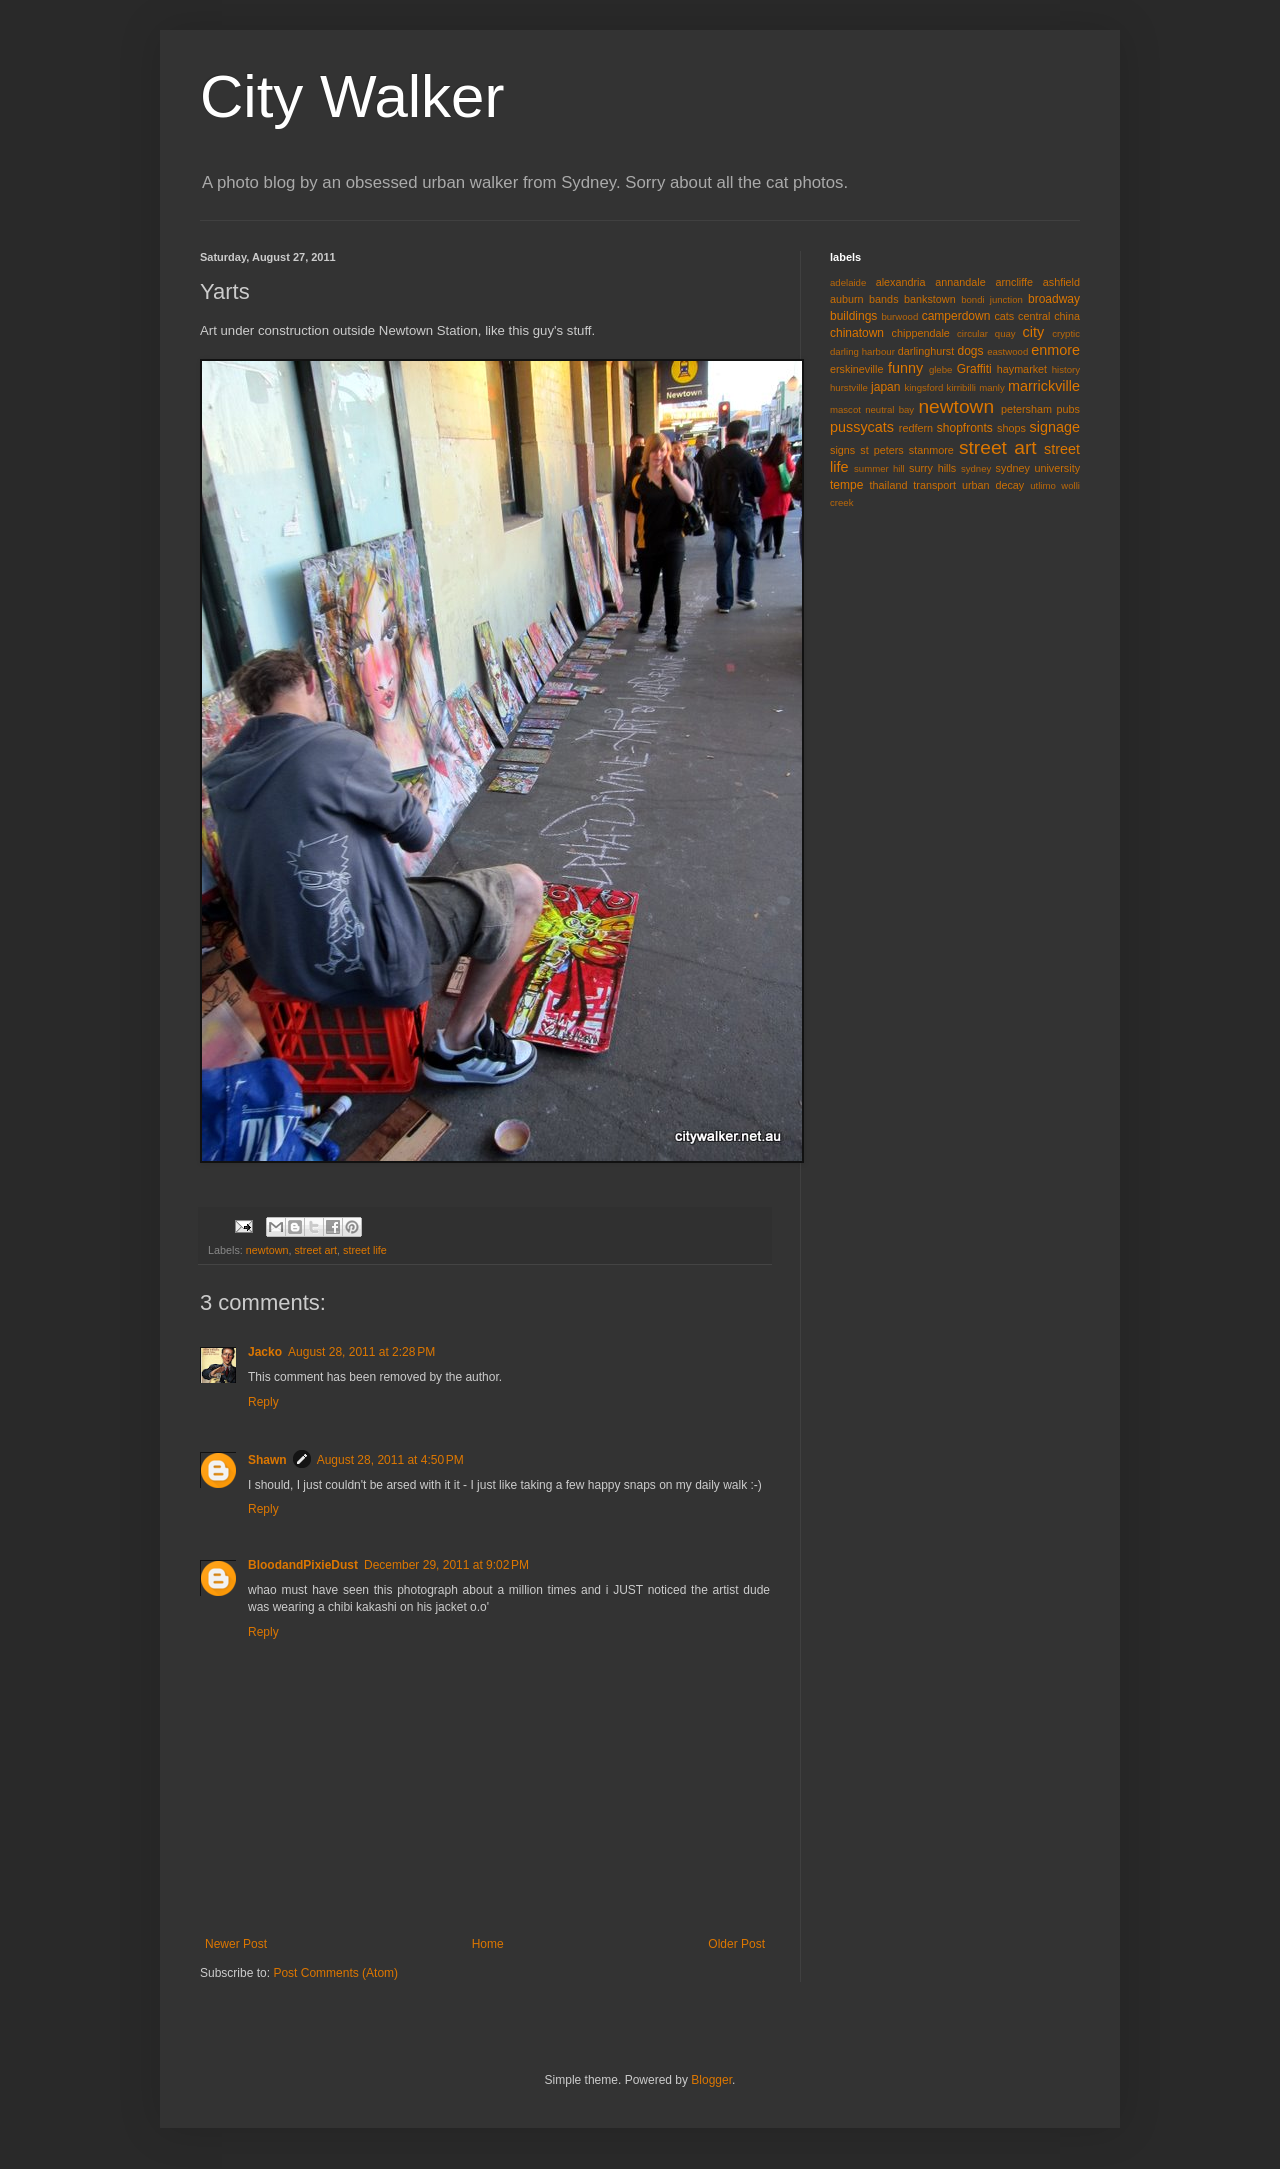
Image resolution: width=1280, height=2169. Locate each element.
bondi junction (992, 299)
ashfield (1061, 282)
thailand (889, 485)
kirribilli (961, 387)
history (1066, 369)
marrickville (1044, 386)
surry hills (932, 468)
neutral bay (889, 409)
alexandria (901, 282)
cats (1004, 316)
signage (1055, 427)
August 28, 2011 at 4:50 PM (390, 1460)
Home (488, 1944)
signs (842, 450)
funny (905, 368)
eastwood (1007, 351)
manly (992, 387)
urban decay (993, 485)
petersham (1026, 409)
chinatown (857, 333)
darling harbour (862, 351)
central (1034, 316)
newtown (267, 1250)
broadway (1054, 299)
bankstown (930, 299)
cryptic (1066, 333)
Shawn (267, 1460)
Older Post (736, 1944)
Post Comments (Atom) (335, 1973)
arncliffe (1014, 282)
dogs (971, 351)
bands (883, 299)
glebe (940, 369)
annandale (960, 282)
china (1067, 316)
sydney (976, 468)
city (1034, 332)
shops (1011, 428)
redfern (916, 428)
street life (365, 1250)
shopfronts (965, 428)
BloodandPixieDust (303, 1565)
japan (885, 387)
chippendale (921, 333)
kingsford (923, 387)
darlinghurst (926, 351)
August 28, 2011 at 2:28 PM (361, 1352)
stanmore (931, 450)
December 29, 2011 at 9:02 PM (446, 1565)
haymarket (1022, 369)
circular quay (986, 333)
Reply (263, 1402)
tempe (846, 485)
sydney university (1038, 468)
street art (315, 1250)
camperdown (956, 316)
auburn (847, 299)
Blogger (711, 2080)
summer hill (879, 468)
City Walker (352, 96)
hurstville (849, 387)
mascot (845, 409)
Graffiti (974, 369)
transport (934, 485)
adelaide (848, 282)
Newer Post (236, 1944)
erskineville (856, 369)
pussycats (862, 427)
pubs (1068, 409)
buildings (853, 316)
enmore (1055, 350)
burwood (899, 316)
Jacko (265, 1352)
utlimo (1043, 485)
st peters (881, 450)
